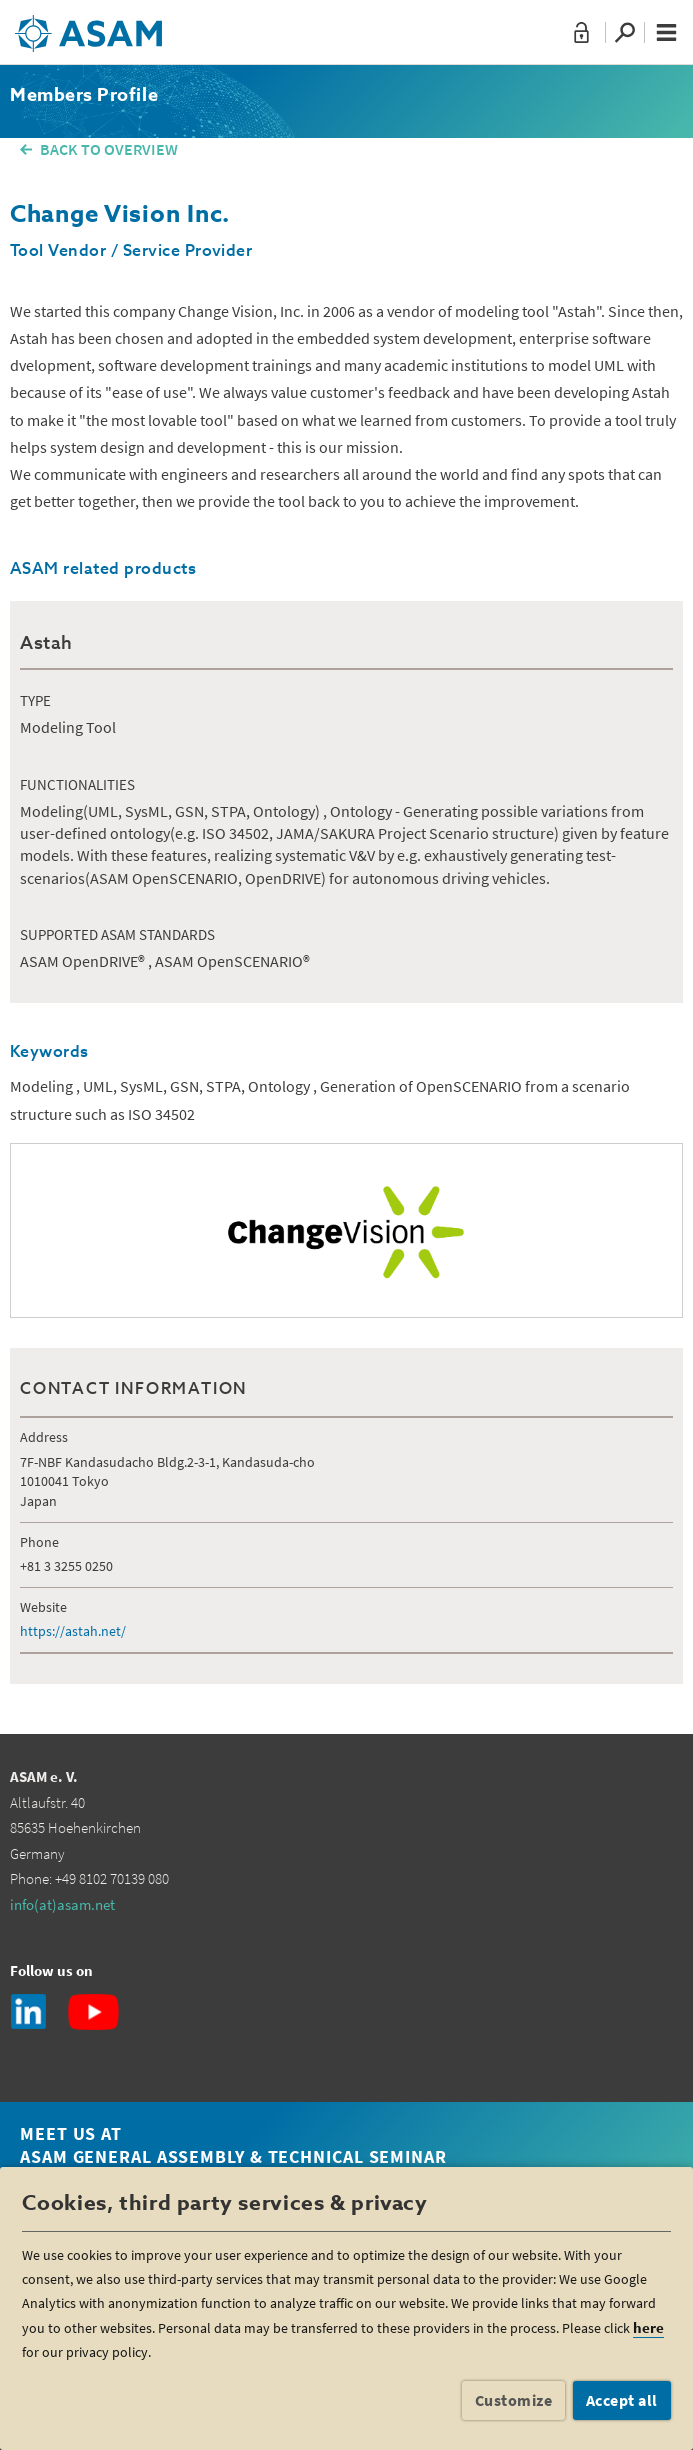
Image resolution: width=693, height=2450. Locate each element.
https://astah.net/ (73, 1631)
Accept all (622, 2400)
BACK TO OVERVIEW (109, 149)
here (648, 2327)
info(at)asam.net (62, 1904)
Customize (514, 2400)
